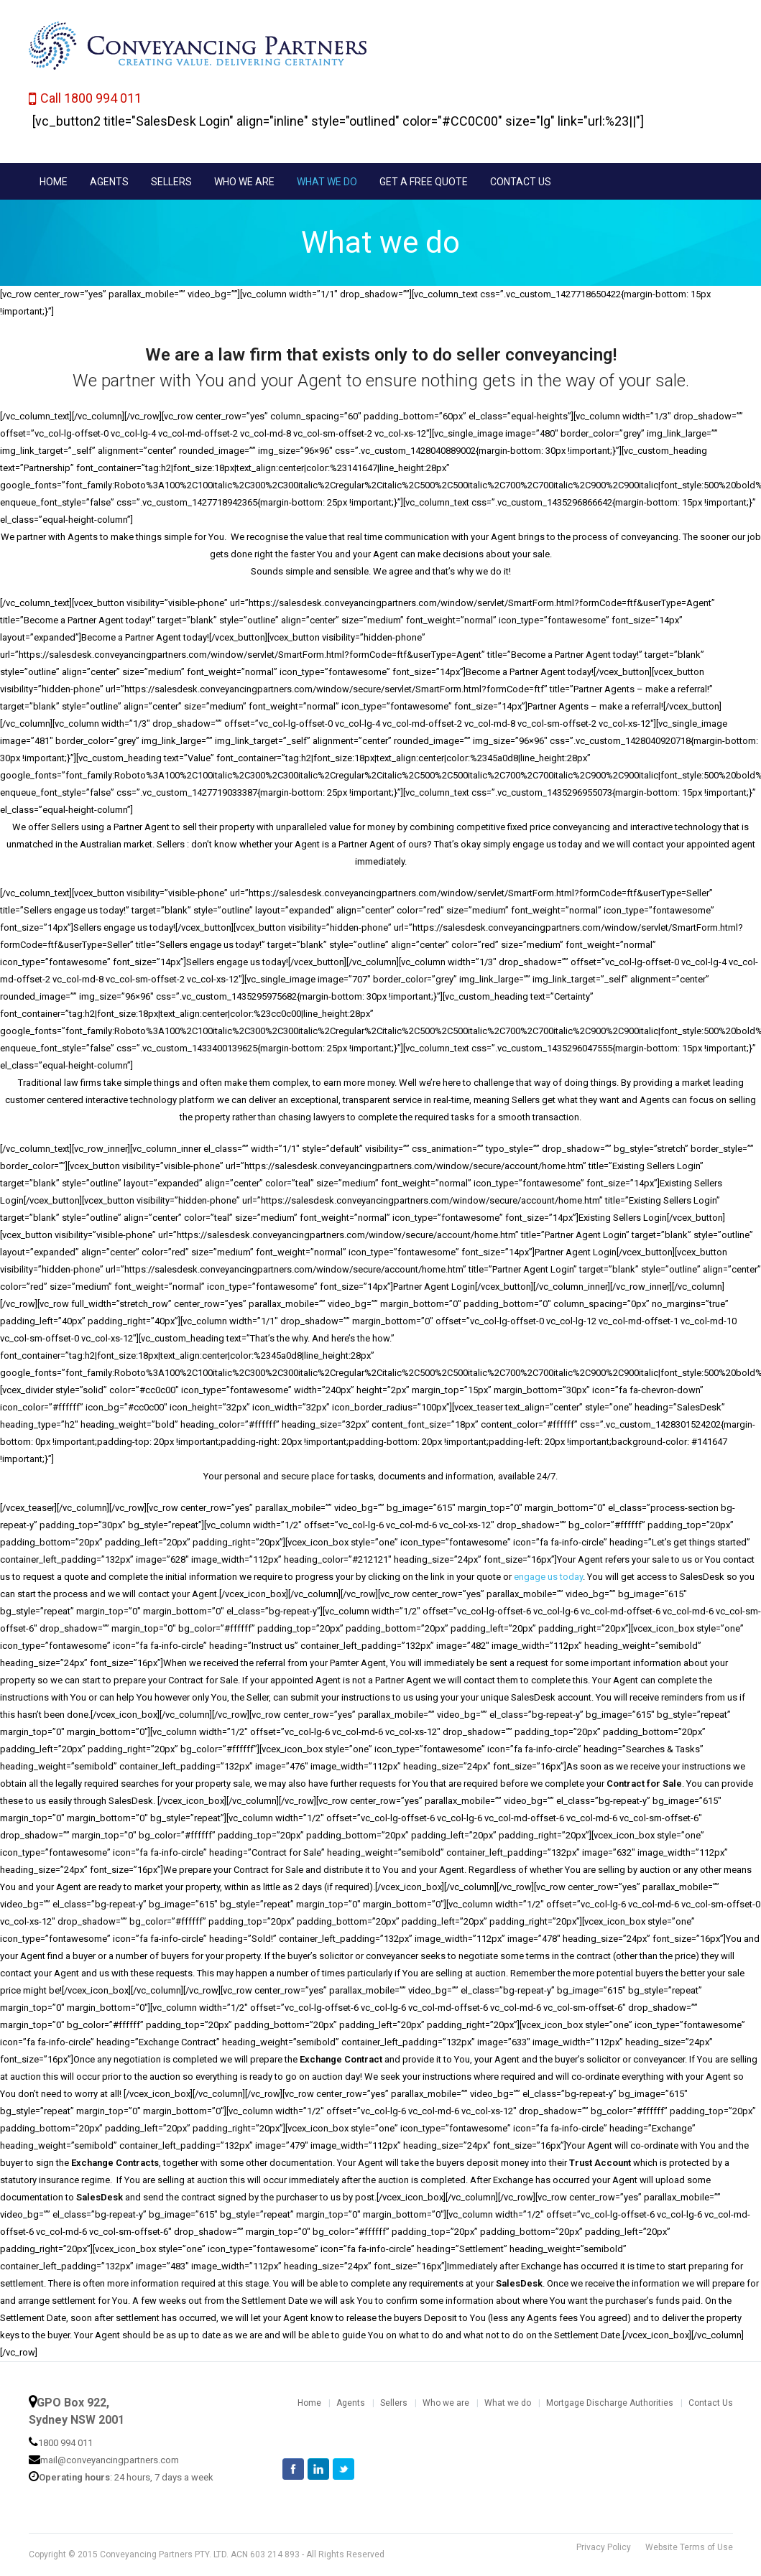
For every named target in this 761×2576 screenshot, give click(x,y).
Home (309, 2403)
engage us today (548, 1576)
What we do (507, 2403)
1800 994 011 (65, 2442)
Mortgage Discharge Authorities (609, 2403)
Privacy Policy (603, 2547)
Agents (350, 2403)
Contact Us (710, 2403)
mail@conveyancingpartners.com (109, 2460)
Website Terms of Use (689, 2547)
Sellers (393, 2403)
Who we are (446, 2403)
